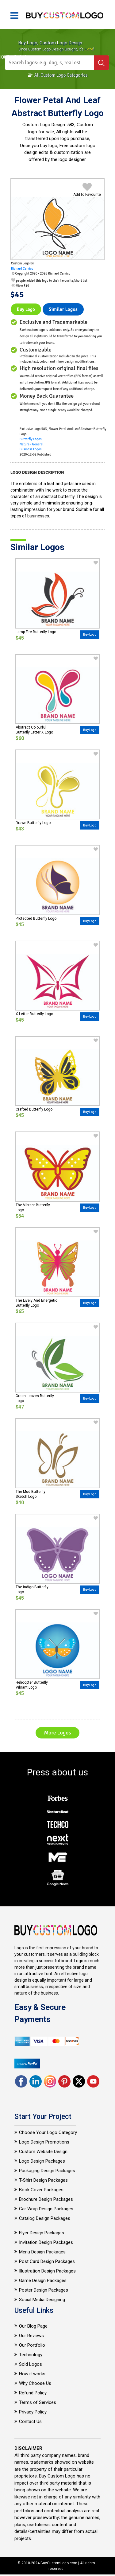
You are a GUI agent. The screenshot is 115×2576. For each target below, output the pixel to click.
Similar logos (63, 309)
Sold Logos (30, 2364)
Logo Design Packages (42, 2161)
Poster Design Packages (43, 2290)
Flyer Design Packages (41, 2233)
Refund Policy (33, 2393)
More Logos (57, 1732)
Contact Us (30, 2421)
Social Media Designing (42, 2299)
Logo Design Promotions (44, 2142)
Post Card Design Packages (47, 2261)
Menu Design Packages (42, 2252)
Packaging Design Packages (47, 2170)
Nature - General (32, 444)
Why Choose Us (35, 2383)
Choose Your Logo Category (48, 2132)
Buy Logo (26, 309)
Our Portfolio (32, 2345)
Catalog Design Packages (44, 2218)
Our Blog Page (33, 2326)
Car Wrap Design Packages (46, 2209)
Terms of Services (37, 2402)
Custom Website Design (43, 2151)
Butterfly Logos (31, 439)
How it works (32, 2374)
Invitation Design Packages (46, 2242)
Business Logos (31, 449)
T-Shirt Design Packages (43, 2180)
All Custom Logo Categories (58, 75)
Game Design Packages (43, 2280)
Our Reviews (31, 2335)
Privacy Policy (33, 2412)
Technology (30, 2354)
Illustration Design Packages (47, 2271)
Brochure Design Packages (46, 2199)
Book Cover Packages (41, 2189)
